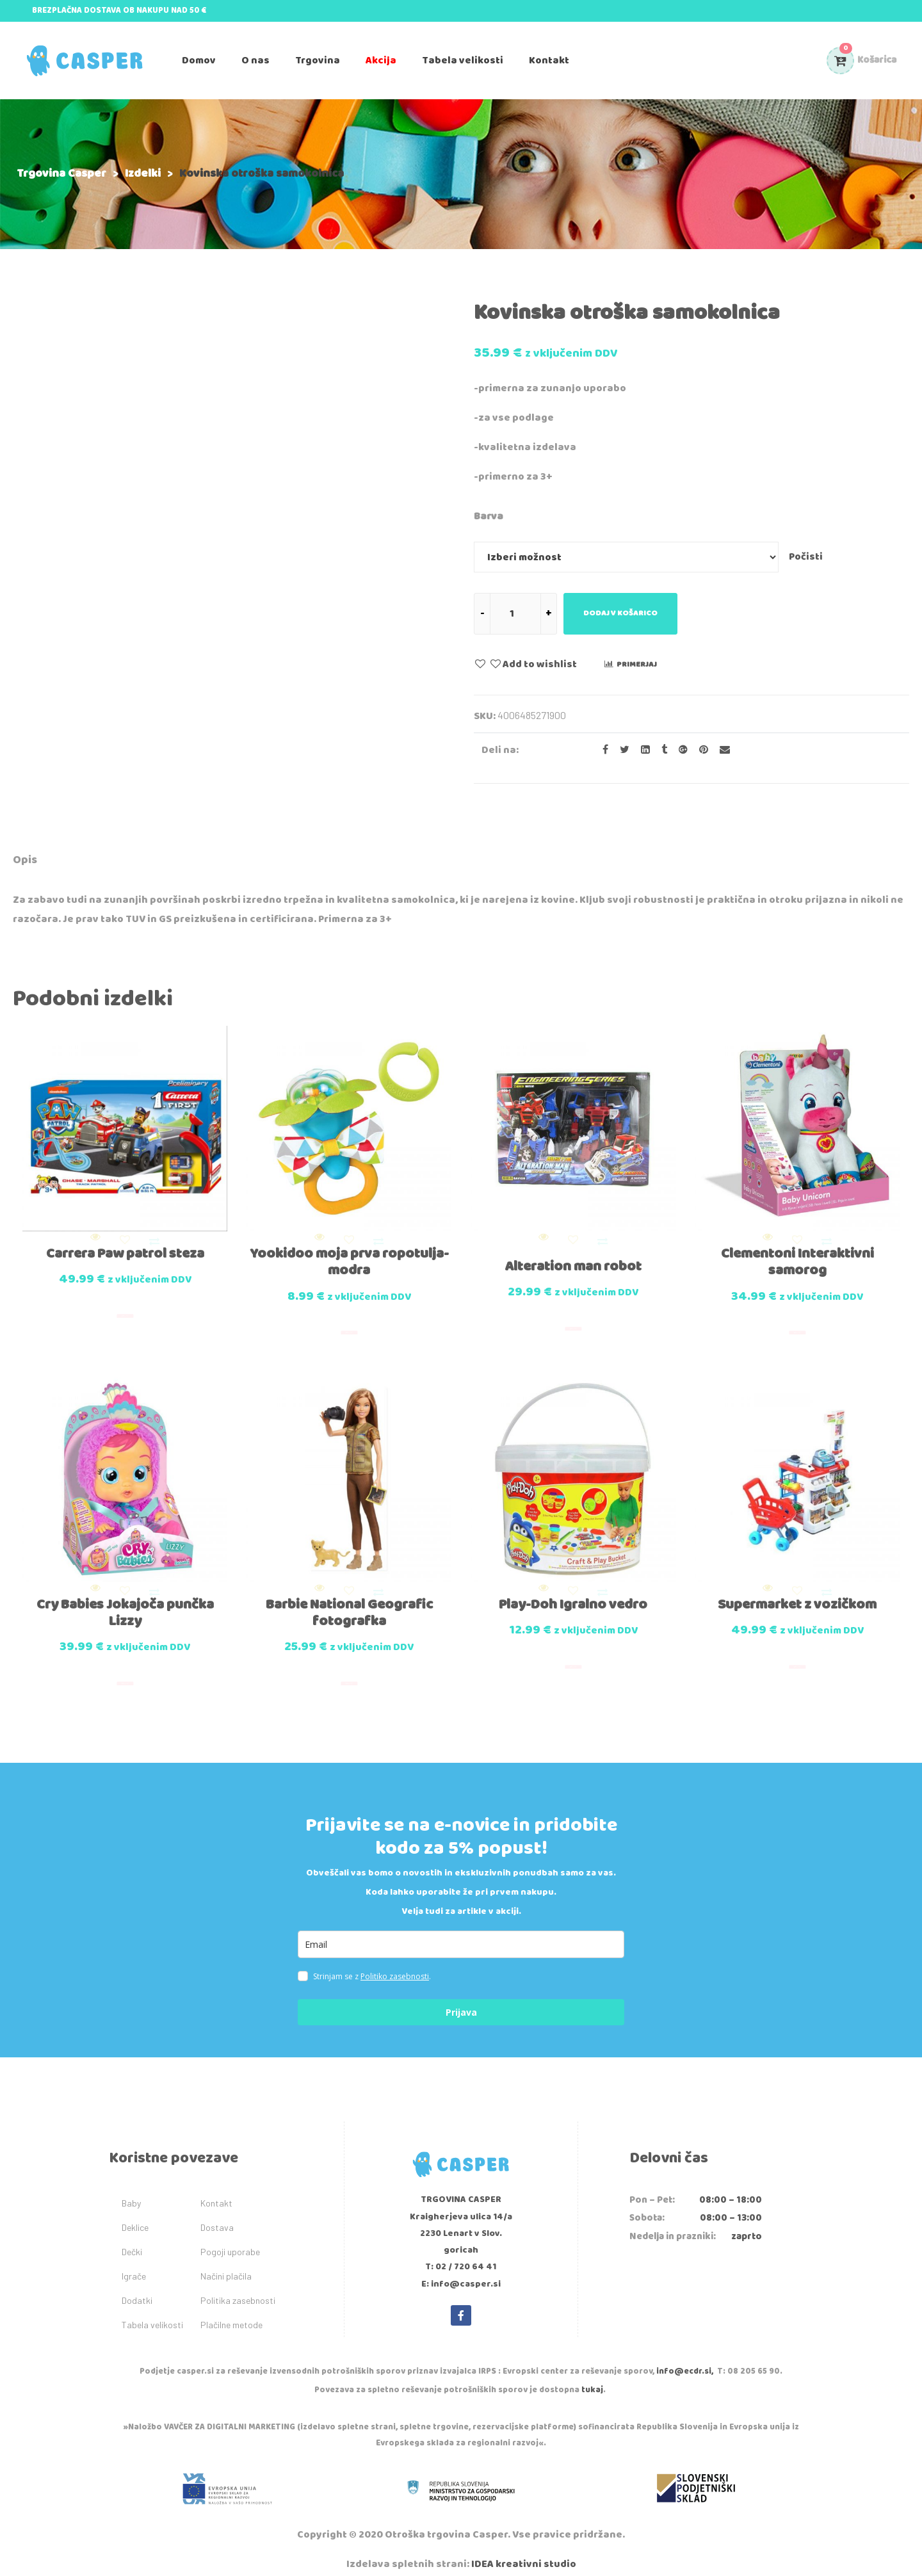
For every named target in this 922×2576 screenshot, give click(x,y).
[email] (461, 1930)
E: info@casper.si (461, 2270)
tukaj (592, 2376)
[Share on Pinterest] (700, 750)
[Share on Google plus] (679, 750)
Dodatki (137, 2286)
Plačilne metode (231, 2310)
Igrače (134, 2261)
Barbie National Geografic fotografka (349, 1598)
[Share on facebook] (601, 750)
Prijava (461, 1998)
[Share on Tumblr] (660, 750)
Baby (131, 2188)
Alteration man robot (573, 1259)
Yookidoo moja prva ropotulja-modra (349, 1255)
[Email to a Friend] (720, 750)
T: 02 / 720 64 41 (460, 2252)
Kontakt (216, 2188)
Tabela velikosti (152, 2310)
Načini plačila (226, 2261)
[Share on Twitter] (620, 750)
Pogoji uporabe (230, 2237)
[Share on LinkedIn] (641, 750)
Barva (488, 516)
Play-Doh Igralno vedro (573, 1590)
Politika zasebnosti (237, 2286)
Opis (25, 860)
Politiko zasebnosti (394, 1962)
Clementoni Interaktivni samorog (797, 1255)
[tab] (25, 862)
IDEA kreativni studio (523, 2550)
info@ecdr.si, (684, 2357)
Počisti (806, 556)
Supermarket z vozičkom (797, 1590)
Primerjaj (637, 664)
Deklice (135, 2213)
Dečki (132, 2237)
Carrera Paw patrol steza (125, 1247)
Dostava (217, 2213)
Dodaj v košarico (620, 613)
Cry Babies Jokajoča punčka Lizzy (125, 1598)
